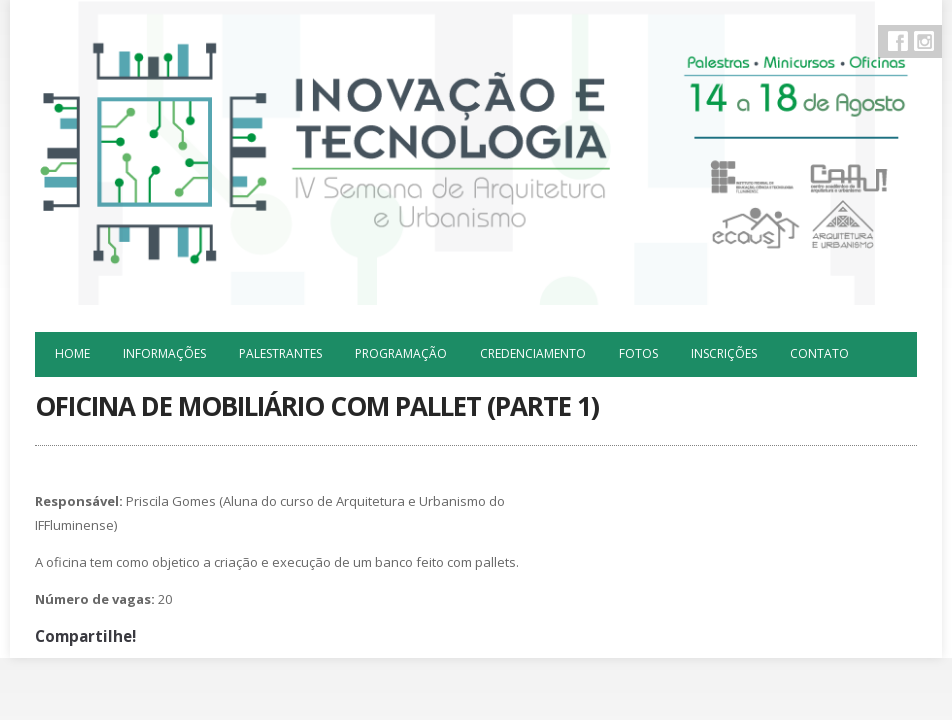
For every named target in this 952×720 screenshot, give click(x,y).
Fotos (638, 353)
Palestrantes (280, 353)
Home (72, 353)
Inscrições (724, 353)
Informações (164, 353)
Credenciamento (533, 353)
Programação (401, 353)
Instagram (924, 41)
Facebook (898, 41)
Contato (819, 353)
